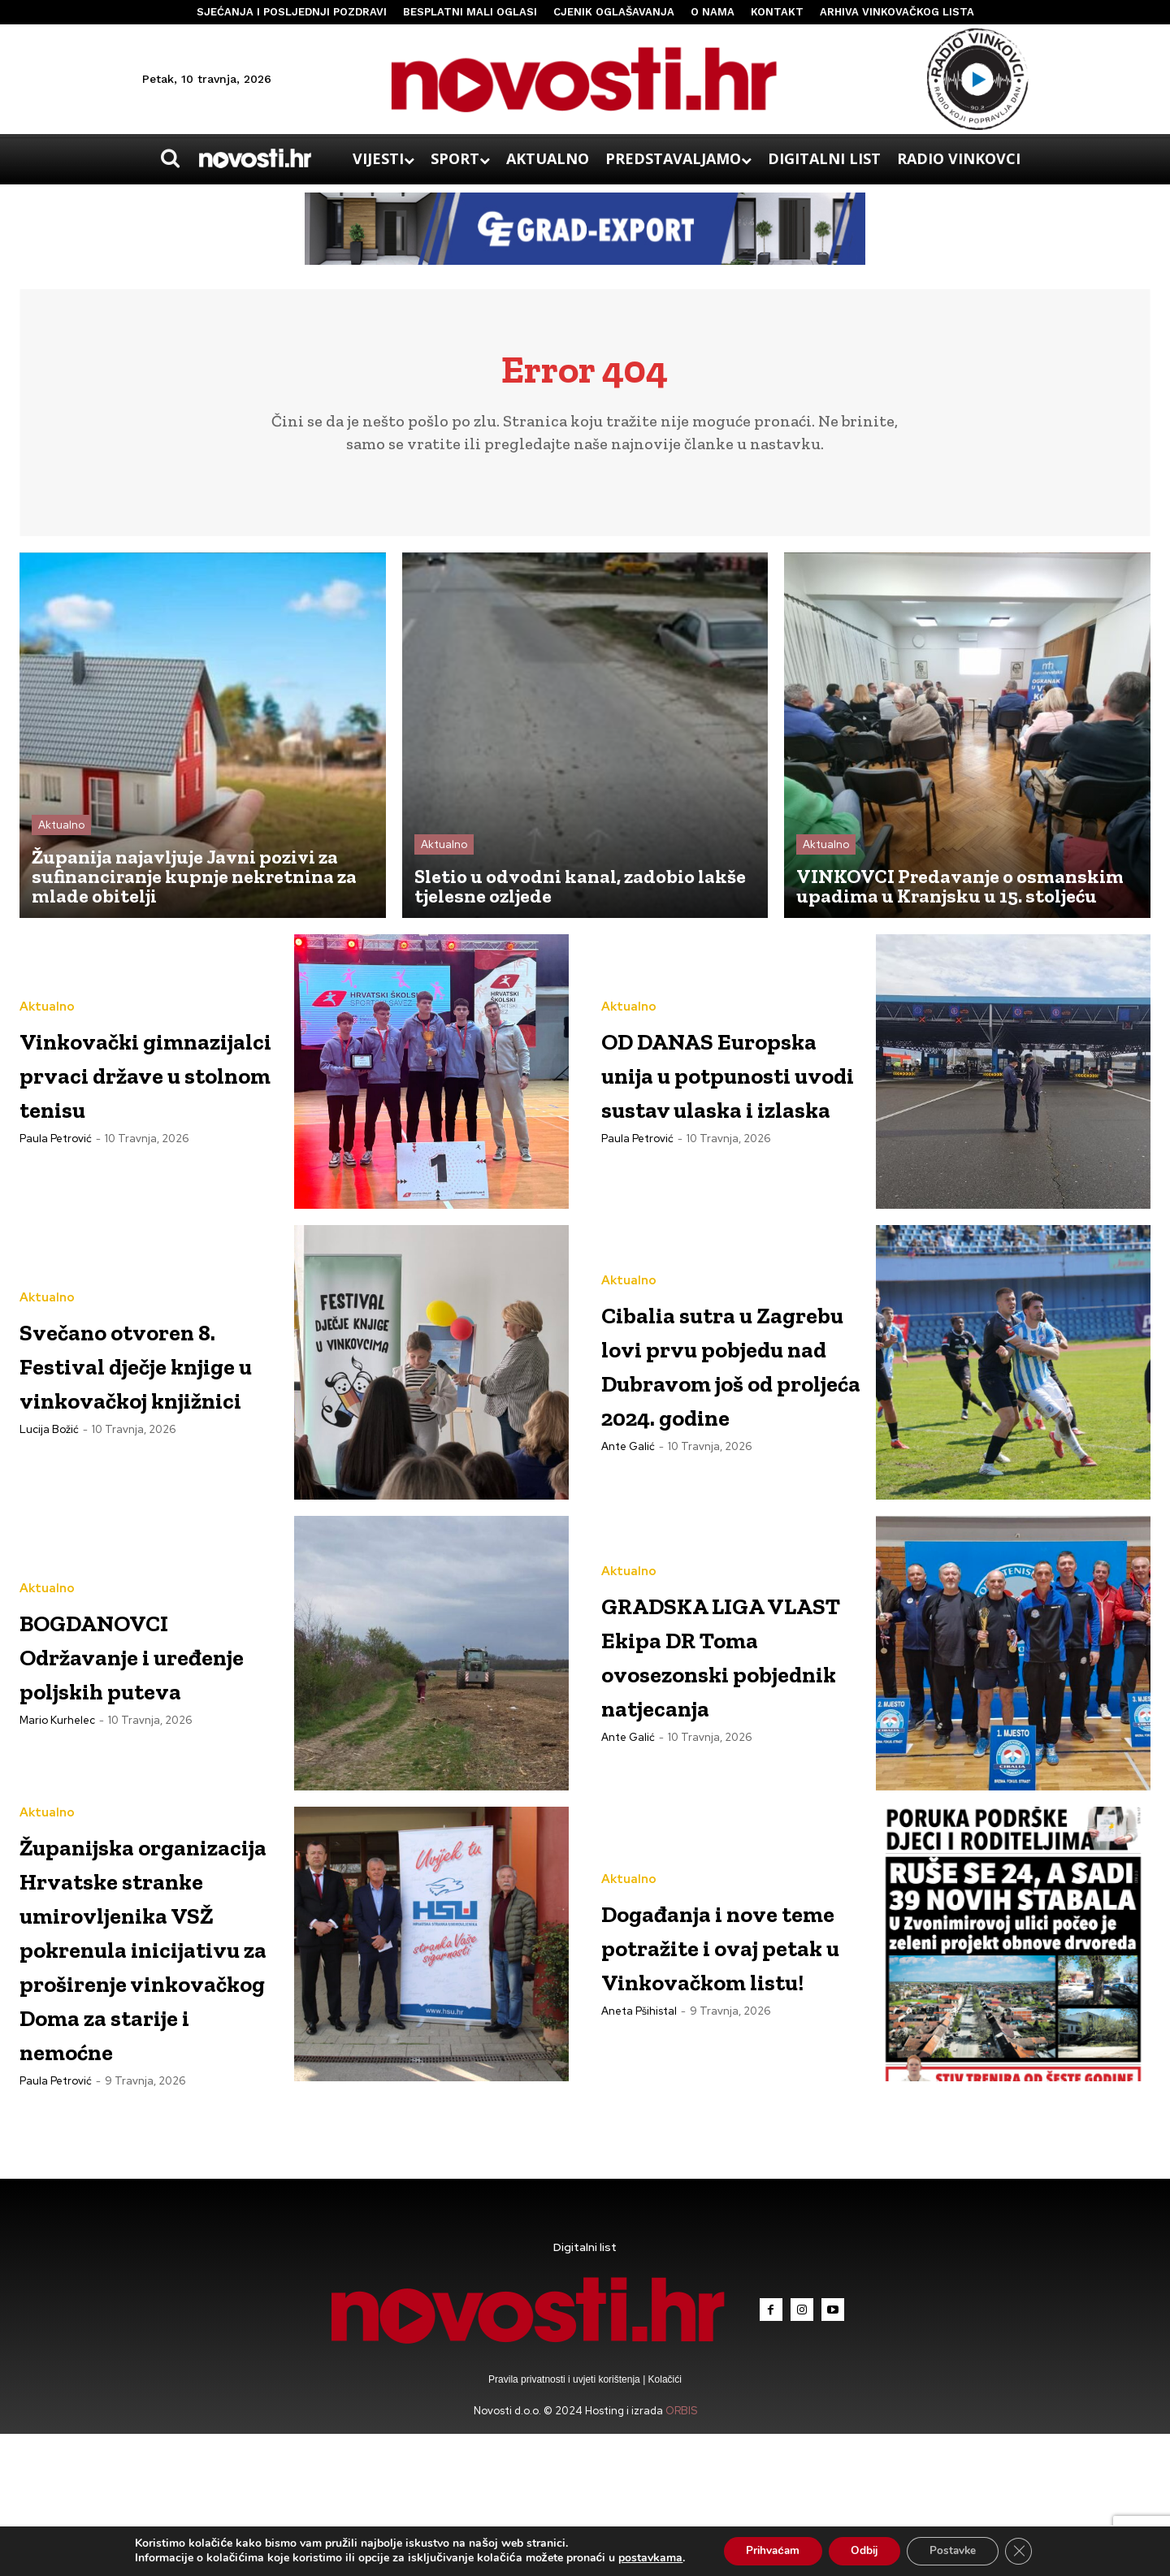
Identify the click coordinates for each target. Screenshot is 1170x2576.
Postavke (958, 2550)
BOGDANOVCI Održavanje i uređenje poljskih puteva (150, 1659)
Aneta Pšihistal (639, 2051)
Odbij (864, 2550)
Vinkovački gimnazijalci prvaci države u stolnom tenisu (135, 1077)
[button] (169, 158)
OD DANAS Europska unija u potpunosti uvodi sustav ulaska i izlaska (732, 1078)
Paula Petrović (56, 1161)
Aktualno (61, 831)
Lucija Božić (49, 1469)
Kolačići (663, 2521)
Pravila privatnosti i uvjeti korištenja (565, 2521)
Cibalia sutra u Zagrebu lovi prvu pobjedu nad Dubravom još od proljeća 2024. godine (713, 1368)
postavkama (641, 2558)
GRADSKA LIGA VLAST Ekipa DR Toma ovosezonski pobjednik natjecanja (728, 1659)
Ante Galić (628, 1486)
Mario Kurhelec (57, 1743)
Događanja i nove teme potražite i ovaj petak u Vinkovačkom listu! (729, 1950)
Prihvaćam (767, 2550)
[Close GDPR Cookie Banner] (1027, 2550)
